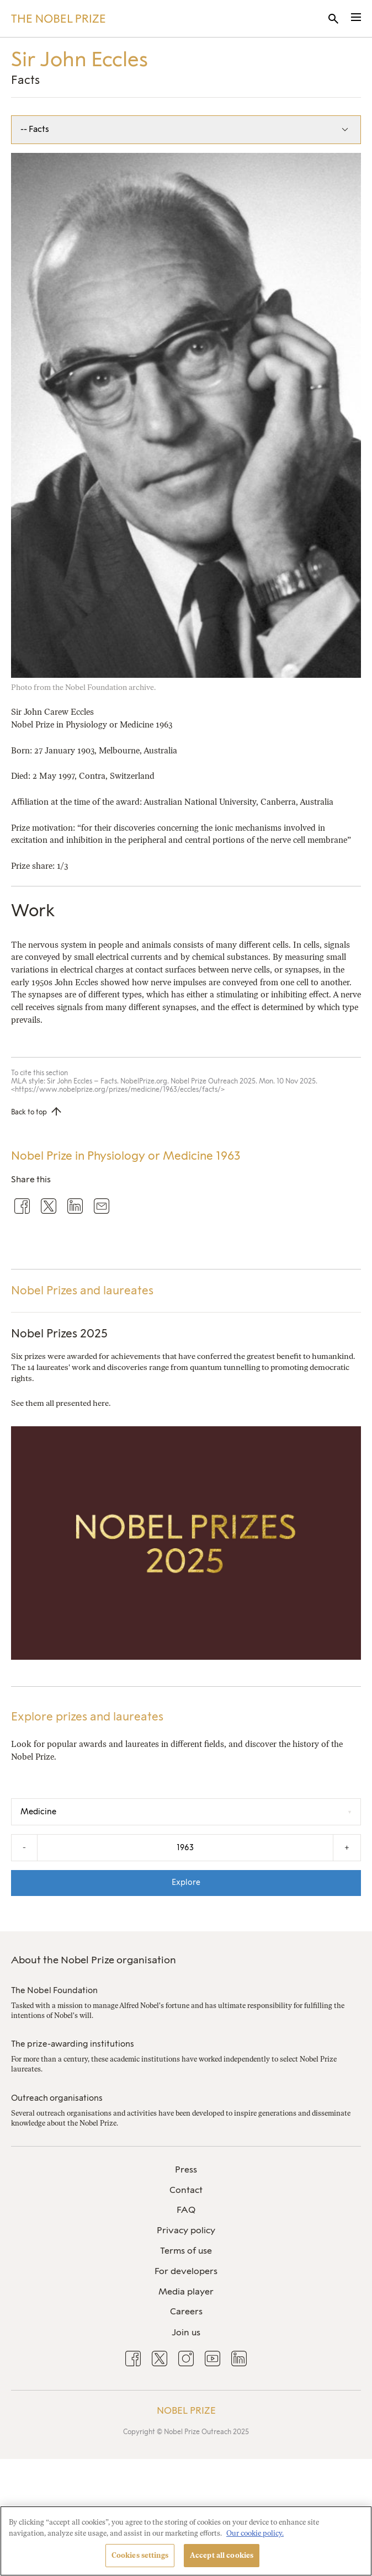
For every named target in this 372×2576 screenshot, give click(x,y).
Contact (186, 2190)
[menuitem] (186, 2170)
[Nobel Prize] (58, 18)
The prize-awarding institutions (72, 2044)
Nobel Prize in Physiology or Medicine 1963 (126, 1155)
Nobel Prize (186, 2410)
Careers (186, 2311)
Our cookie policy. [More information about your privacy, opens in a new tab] (255, 2533)
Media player (186, 2291)
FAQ (186, 2210)
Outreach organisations (57, 2098)
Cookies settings (139, 2555)
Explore (186, 1882)
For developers (186, 2271)
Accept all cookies (221, 2555)
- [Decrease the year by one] (24, 1847)
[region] (186, 2541)
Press (186, 2169)
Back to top (29, 1112)
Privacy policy (186, 2230)
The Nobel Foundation (54, 1990)
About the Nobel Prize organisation (93, 1960)
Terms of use (186, 2250)
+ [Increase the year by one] (346, 1847)
